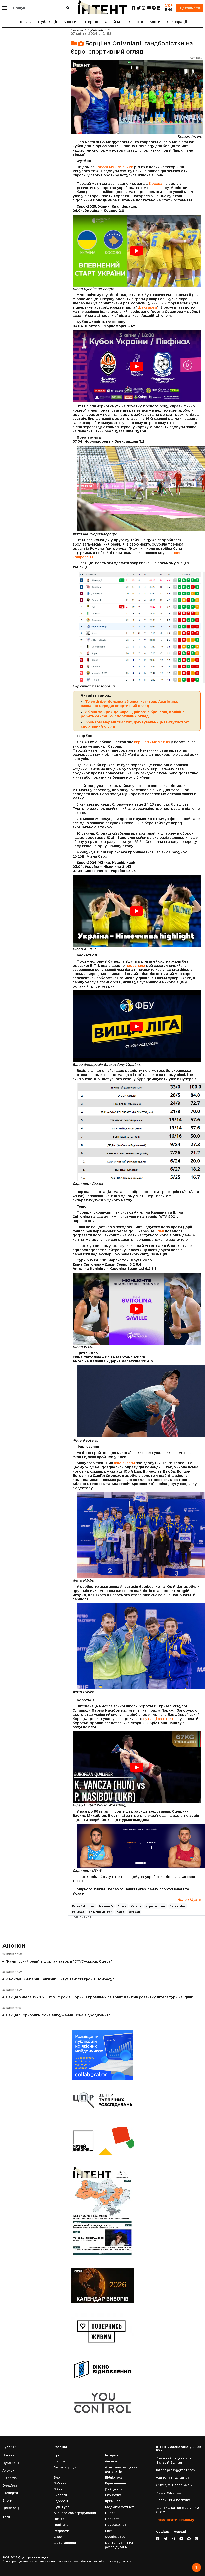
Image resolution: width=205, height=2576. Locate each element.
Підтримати (189, 8)
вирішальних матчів (152, 742)
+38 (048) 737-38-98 (172, 2477)
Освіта (59, 2519)
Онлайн (111, 2513)
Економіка (113, 2495)
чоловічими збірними (114, 167)
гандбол (78, 1911)
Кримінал (112, 2501)
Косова (156, 183)
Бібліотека (114, 2477)
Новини (25, 22)
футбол (134, 1911)
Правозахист (115, 2525)
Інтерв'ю (90, 22)
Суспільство (115, 2537)
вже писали (124, 1463)
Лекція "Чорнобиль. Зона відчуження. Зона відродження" (58, 2015)
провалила (136, 965)
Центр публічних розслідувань (119, 2545)
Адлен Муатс (189, 1899)
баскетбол (178, 1906)
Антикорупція (65, 2467)
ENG (169, 9)
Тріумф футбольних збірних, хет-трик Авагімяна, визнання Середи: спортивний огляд (129, 704)
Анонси (69, 22)
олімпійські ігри (100, 1911)
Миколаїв (106, 1906)
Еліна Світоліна (83, 1906)
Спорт (112, 30)
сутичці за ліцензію (161, 1719)
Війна (58, 2489)
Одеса (122, 1906)
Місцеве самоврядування (75, 2513)
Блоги (154, 22)
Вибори (60, 2483)
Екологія (61, 2495)
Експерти (134, 22)
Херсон (136, 1906)
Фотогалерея (65, 2543)
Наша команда (168, 2492)
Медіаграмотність (120, 2507)
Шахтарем (147, 307)
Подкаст (112, 2519)
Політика (61, 2525)
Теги (6, 2517)
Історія (59, 2461)
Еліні (160, 1231)
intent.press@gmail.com (175, 2470)
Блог (57, 2477)
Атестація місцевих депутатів (121, 2469)
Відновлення (115, 2483)
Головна (77, 30)
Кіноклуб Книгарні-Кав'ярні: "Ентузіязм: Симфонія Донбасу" (60, 1979)
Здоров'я (61, 2501)
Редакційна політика (173, 2500)
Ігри (57, 2455)
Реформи (61, 2531)
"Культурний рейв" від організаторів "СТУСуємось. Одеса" (59, 1961)
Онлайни (112, 22)
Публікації (47, 22)
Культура (62, 2507)
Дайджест (113, 2489)
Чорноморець (156, 1906)
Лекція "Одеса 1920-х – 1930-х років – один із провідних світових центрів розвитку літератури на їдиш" (99, 1997)
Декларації (177, 22)
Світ (108, 2531)
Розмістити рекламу (175, 2520)
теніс (120, 1911)
